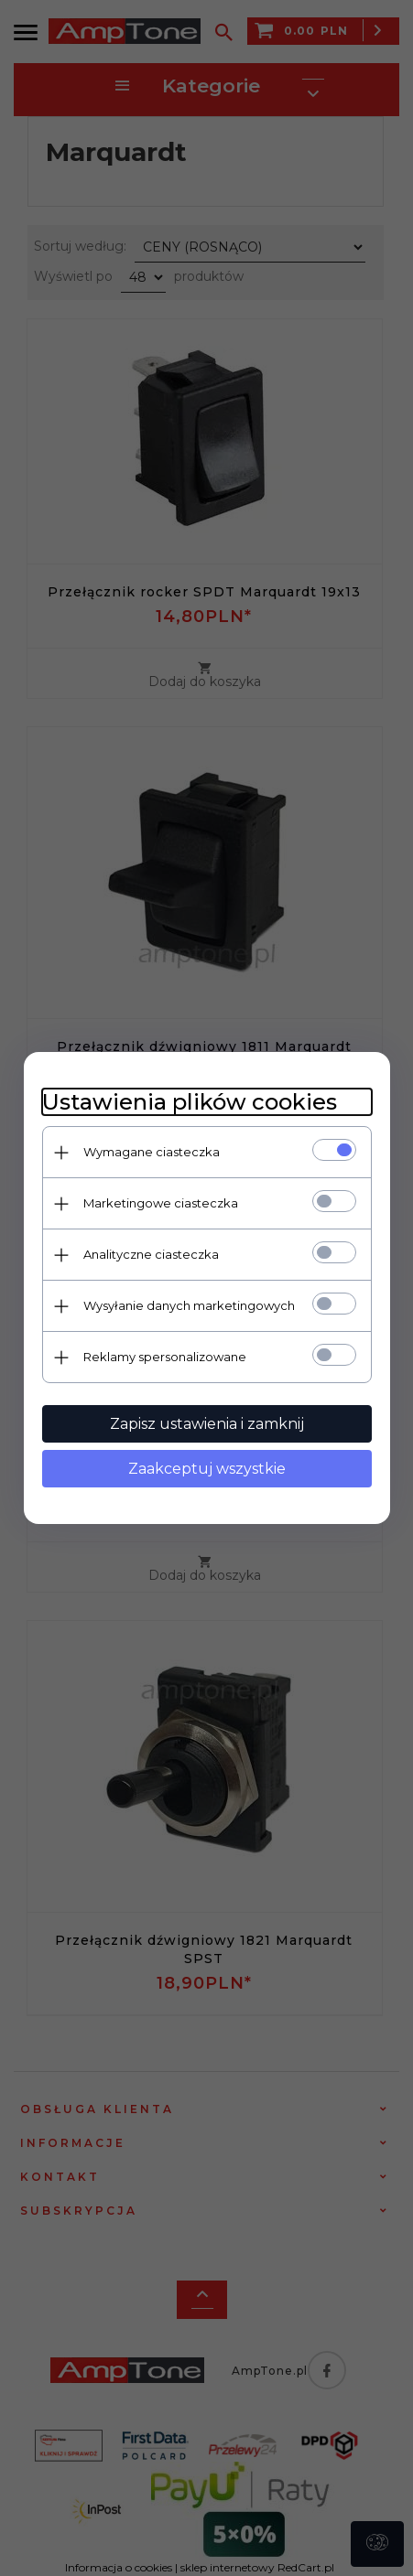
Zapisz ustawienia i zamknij (207, 1424)
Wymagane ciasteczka (151, 1151)
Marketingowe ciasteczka (160, 1203)
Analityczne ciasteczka (151, 1254)
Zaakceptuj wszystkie (207, 1468)
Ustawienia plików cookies (189, 1102)
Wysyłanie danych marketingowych (189, 1305)
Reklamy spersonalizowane (164, 1356)
